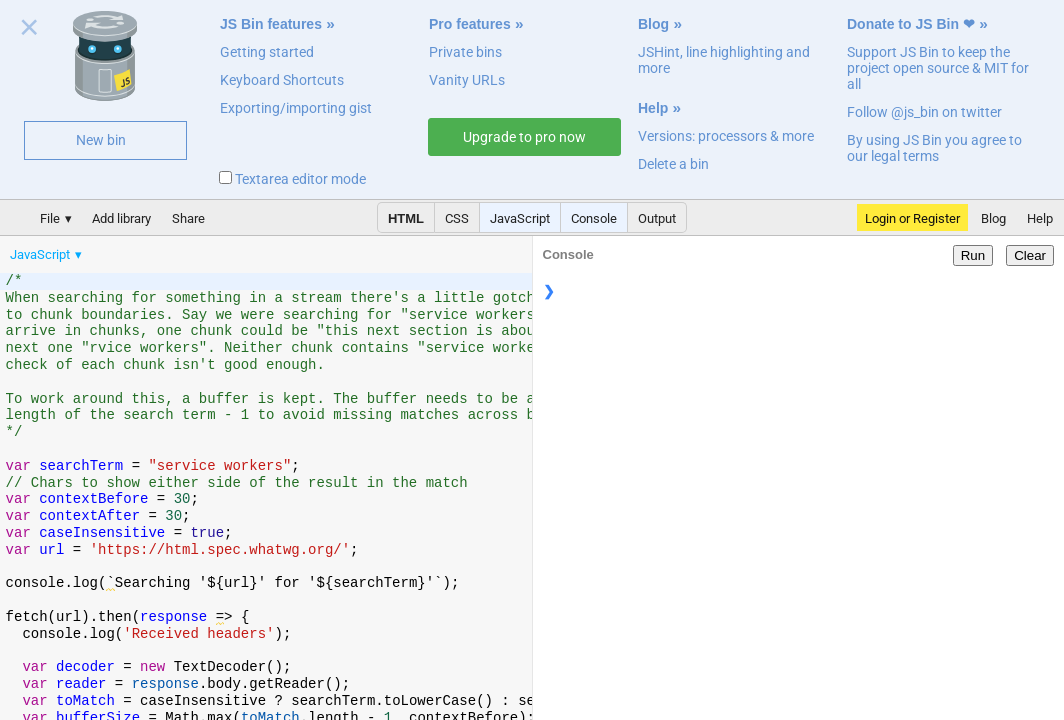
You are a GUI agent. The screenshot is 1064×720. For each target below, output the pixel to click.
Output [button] (657, 218)
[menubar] (160, 250)
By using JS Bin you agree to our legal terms (934, 148)
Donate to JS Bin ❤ (911, 24)
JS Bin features (271, 24)
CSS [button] (457, 218)
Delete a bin (673, 164)
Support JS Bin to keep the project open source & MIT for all (938, 68)
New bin (101, 140)
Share (188, 218)
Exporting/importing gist (296, 108)
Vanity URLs (467, 80)
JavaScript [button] (520, 218)
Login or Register (912, 218)
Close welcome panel (29, 31)
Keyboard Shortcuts (282, 80)
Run (973, 255)
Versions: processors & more (726, 136)
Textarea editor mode (292, 179)
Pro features (470, 24)
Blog (653, 24)
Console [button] (594, 218)
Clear (1030, 255)
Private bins (465, 52)
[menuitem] (47, 254)
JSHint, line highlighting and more (724, 60)
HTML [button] (406, 218)
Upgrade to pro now (524, 137)
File (50, 218)
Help (653, 108)
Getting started (267, 52)
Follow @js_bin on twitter (924, 112)
